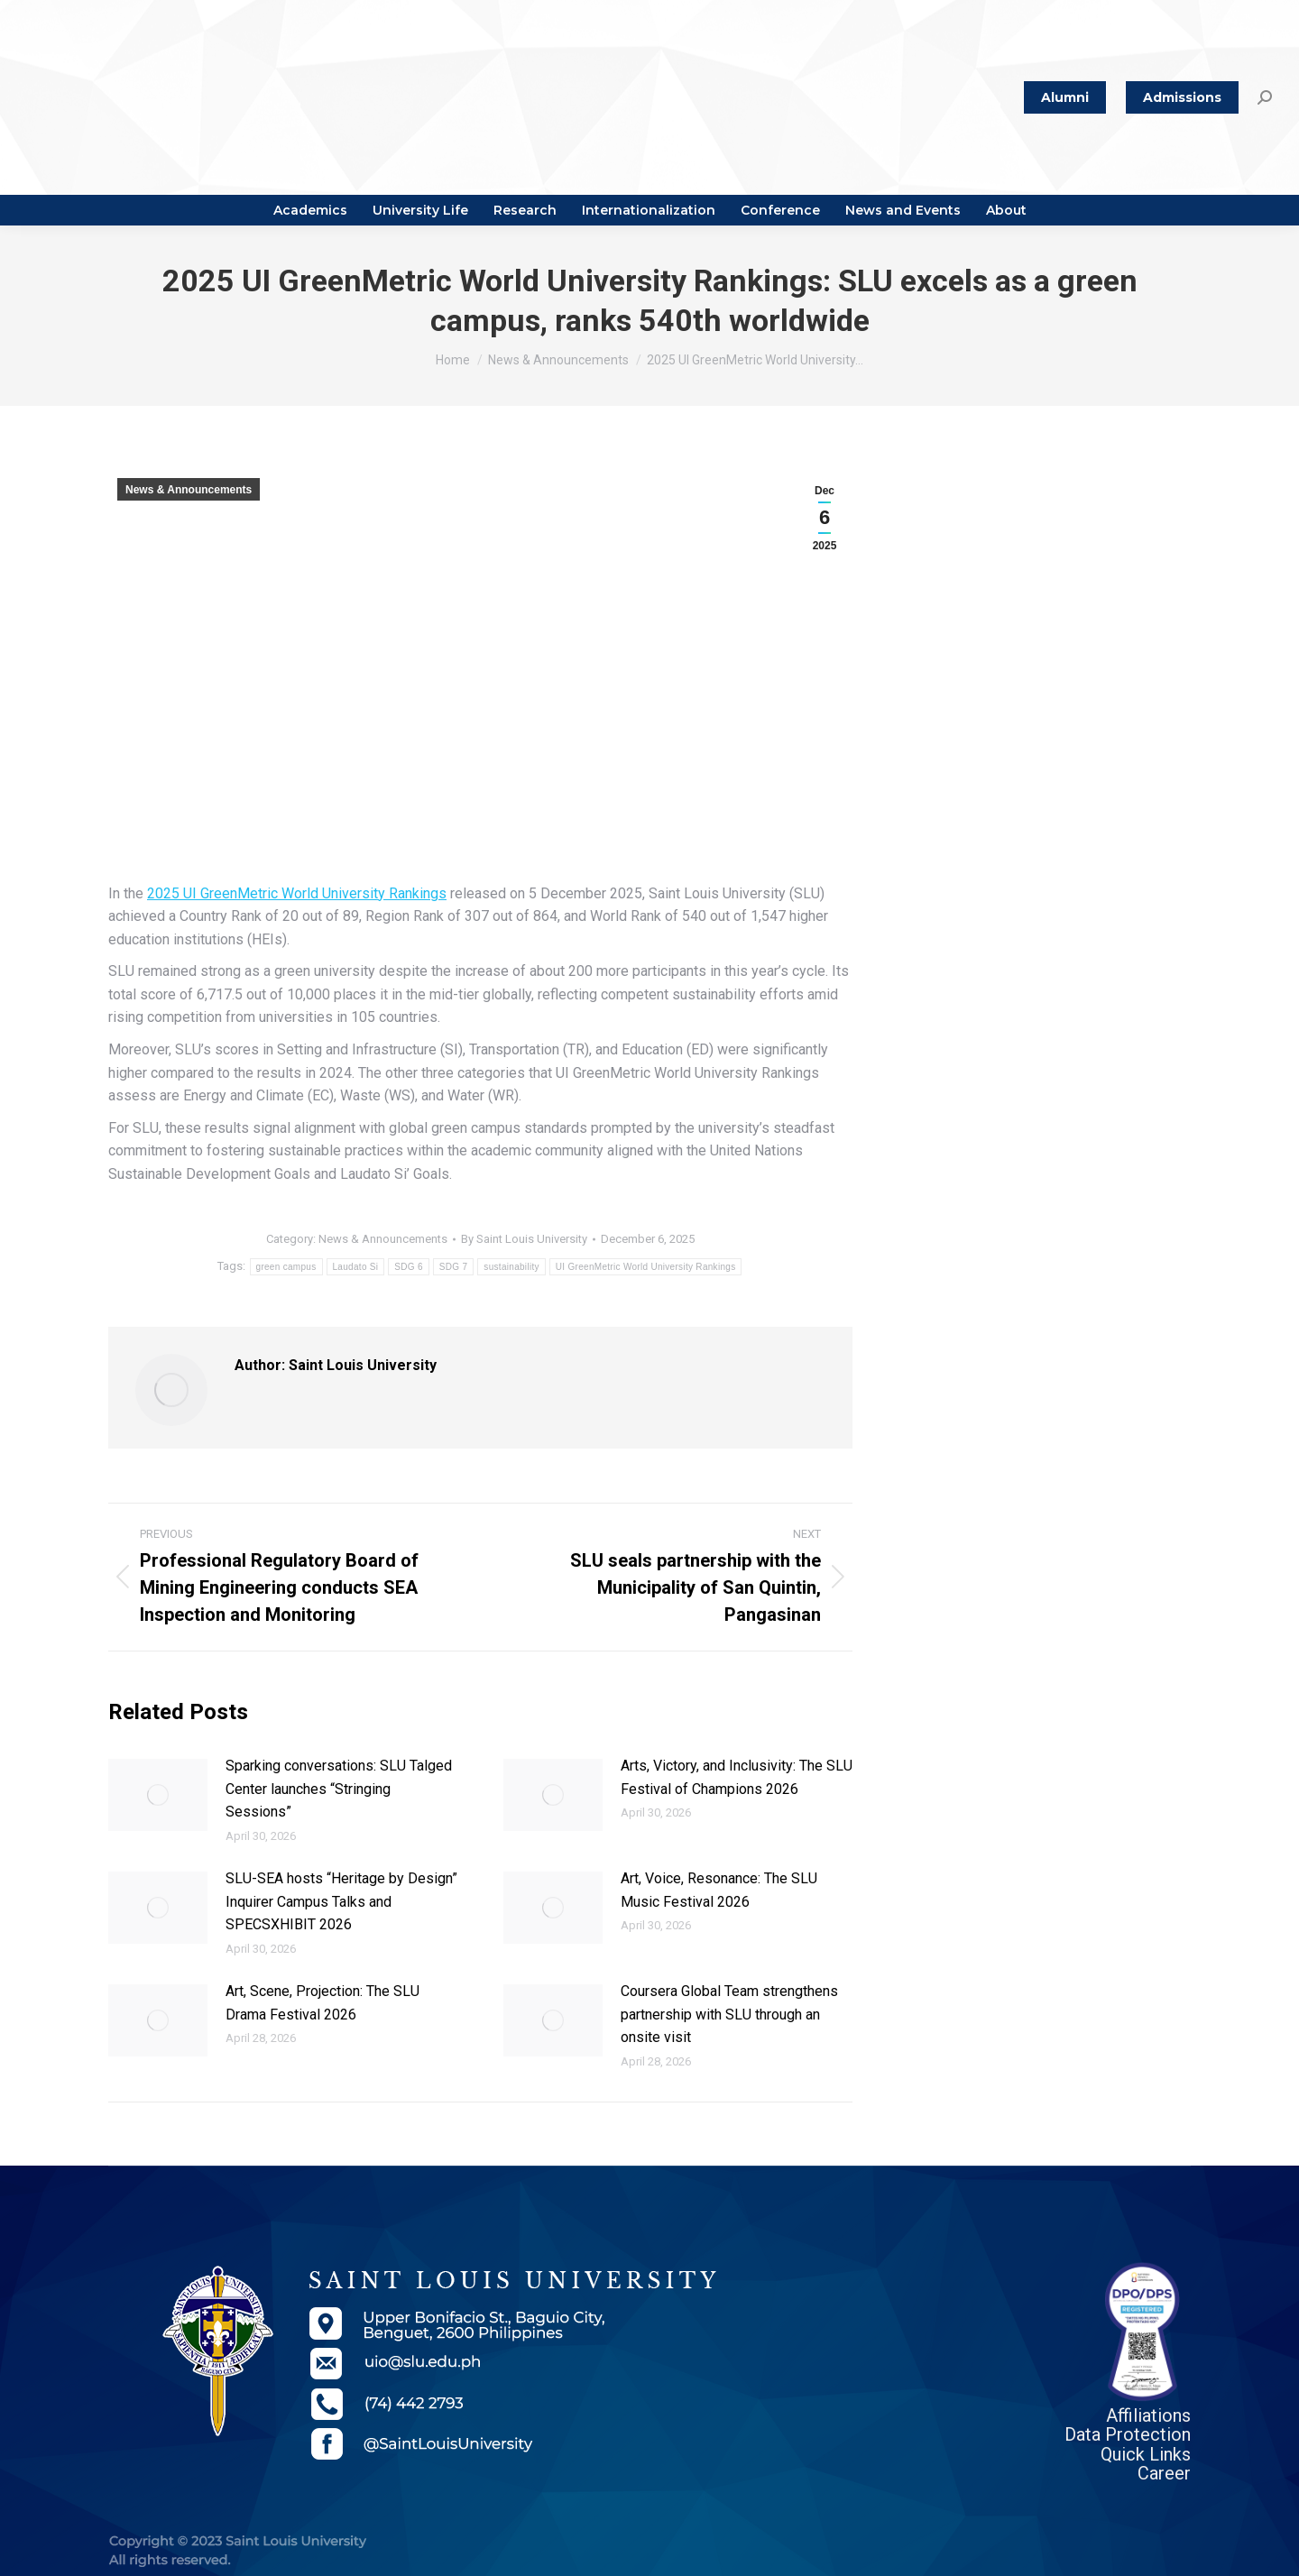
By (524, 1239)
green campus (286, 1267)
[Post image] (157, 1795)
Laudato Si (356, 1267)
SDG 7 (453, 1267)
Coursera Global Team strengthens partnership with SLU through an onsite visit (729, 2014)
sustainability (511, 1267)
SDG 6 (408, 1267)
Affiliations (1148, 2415)
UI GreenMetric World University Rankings (646, 1267)
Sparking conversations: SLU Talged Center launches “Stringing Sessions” (339, 1788)
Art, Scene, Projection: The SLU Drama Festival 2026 (322, 2003)
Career (1164, 2473)
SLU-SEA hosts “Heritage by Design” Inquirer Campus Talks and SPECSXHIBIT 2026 (341, 1901)
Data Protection (1127, 2434)
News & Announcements (188, 489)
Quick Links (1146, 2454)
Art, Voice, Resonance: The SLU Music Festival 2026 (719, 1890)
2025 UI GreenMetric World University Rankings (297, 893)
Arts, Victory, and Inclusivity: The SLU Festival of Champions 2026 (736, 1777)
